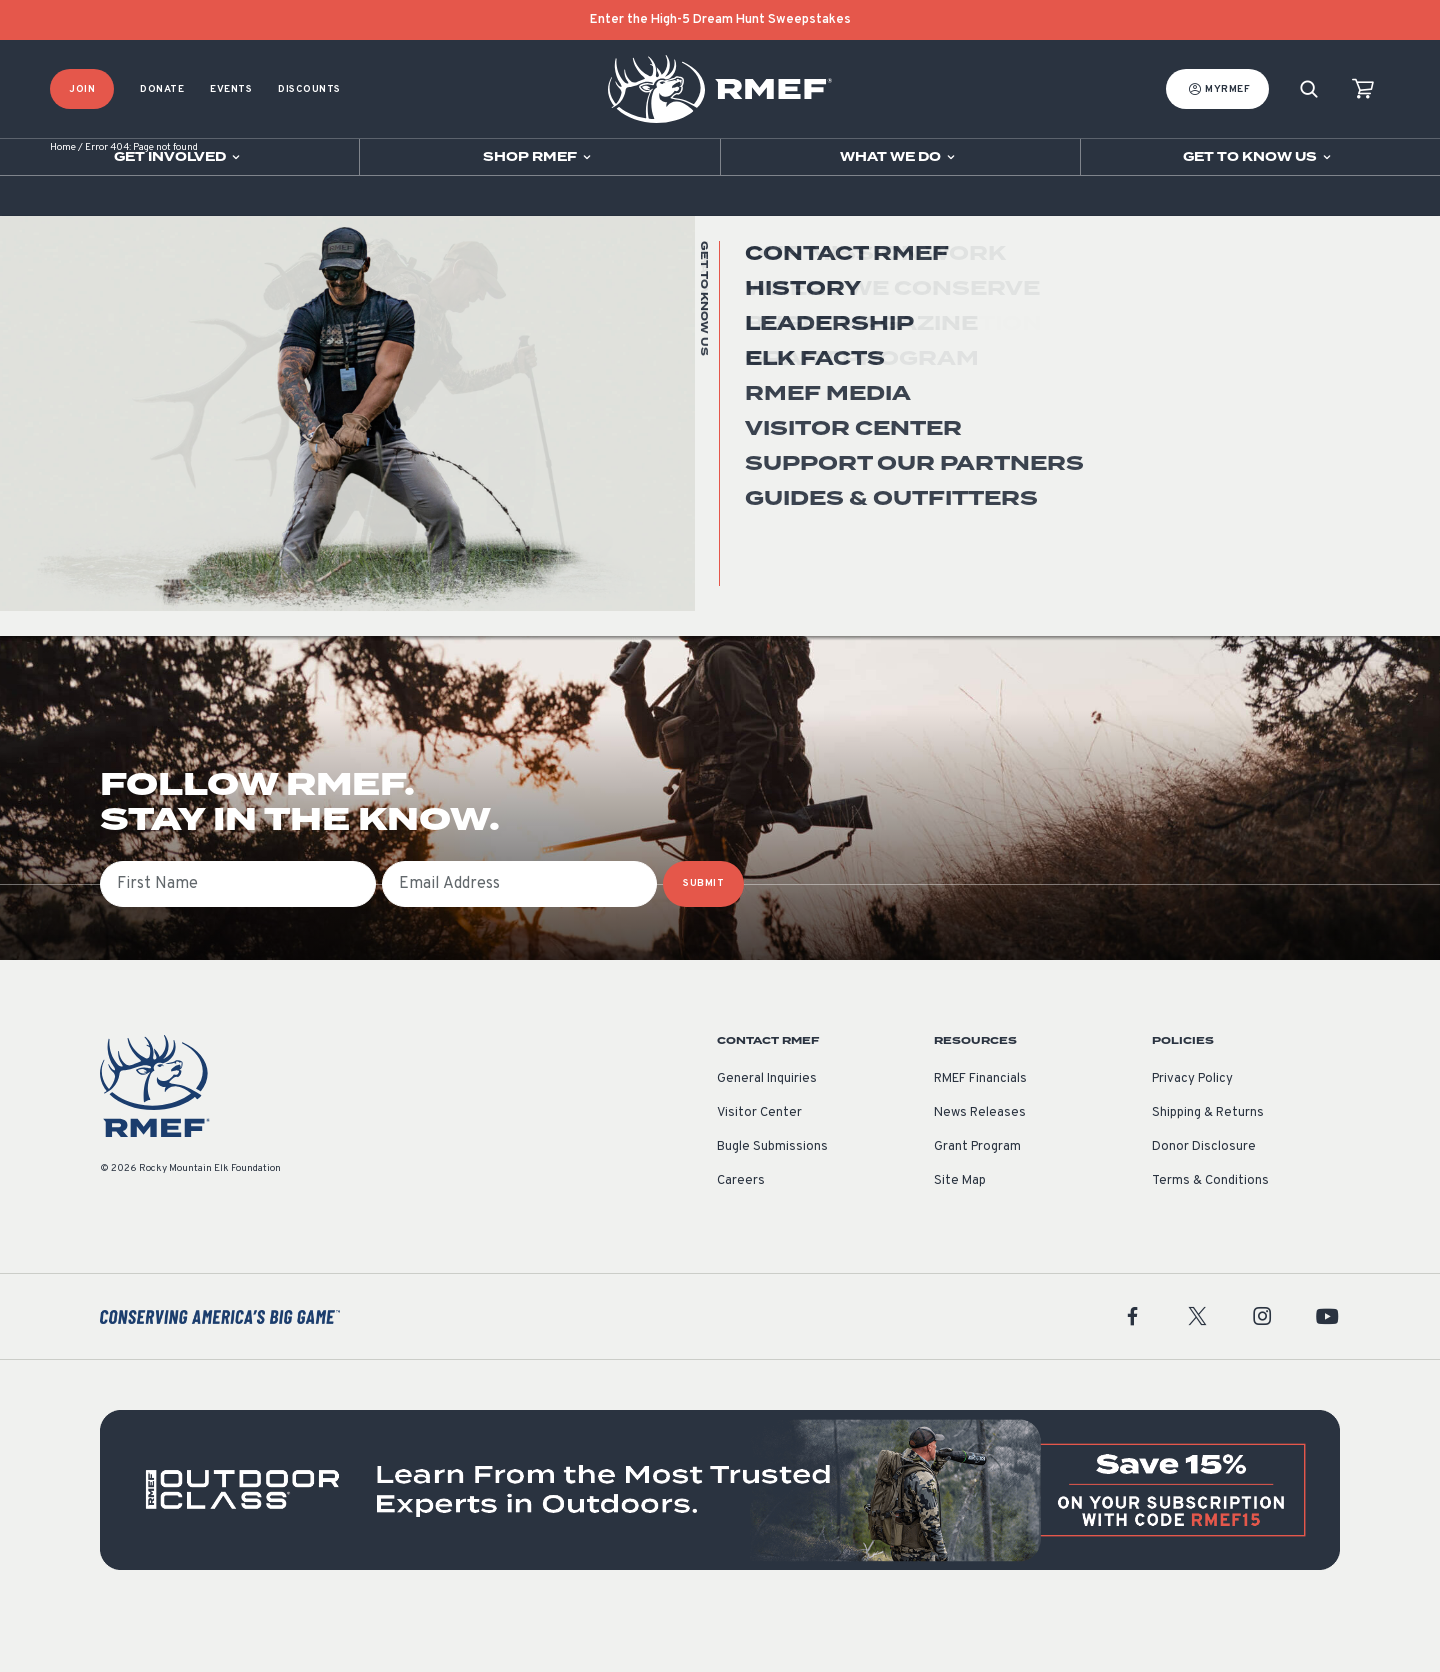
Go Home (1296, 404)
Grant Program (977, 1199)
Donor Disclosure (1204, 1199)
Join (82, 89)
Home (63, 199)
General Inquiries (767, 1131)
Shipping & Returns (1208, 1165)
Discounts (309, 89)
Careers (741, 1233)
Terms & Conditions (1210, 1233)
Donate (162, 89)
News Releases (980, 1165)
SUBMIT (703, 935)
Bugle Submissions (772, 1199)
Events (231, 89)
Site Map (960, 1233)
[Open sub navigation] (179, 157)
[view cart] (1363, 89)
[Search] (1309, 89)
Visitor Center (759, 1165)
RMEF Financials (980, 1131)
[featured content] (720, 1542)
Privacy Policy (1192, 1131)
